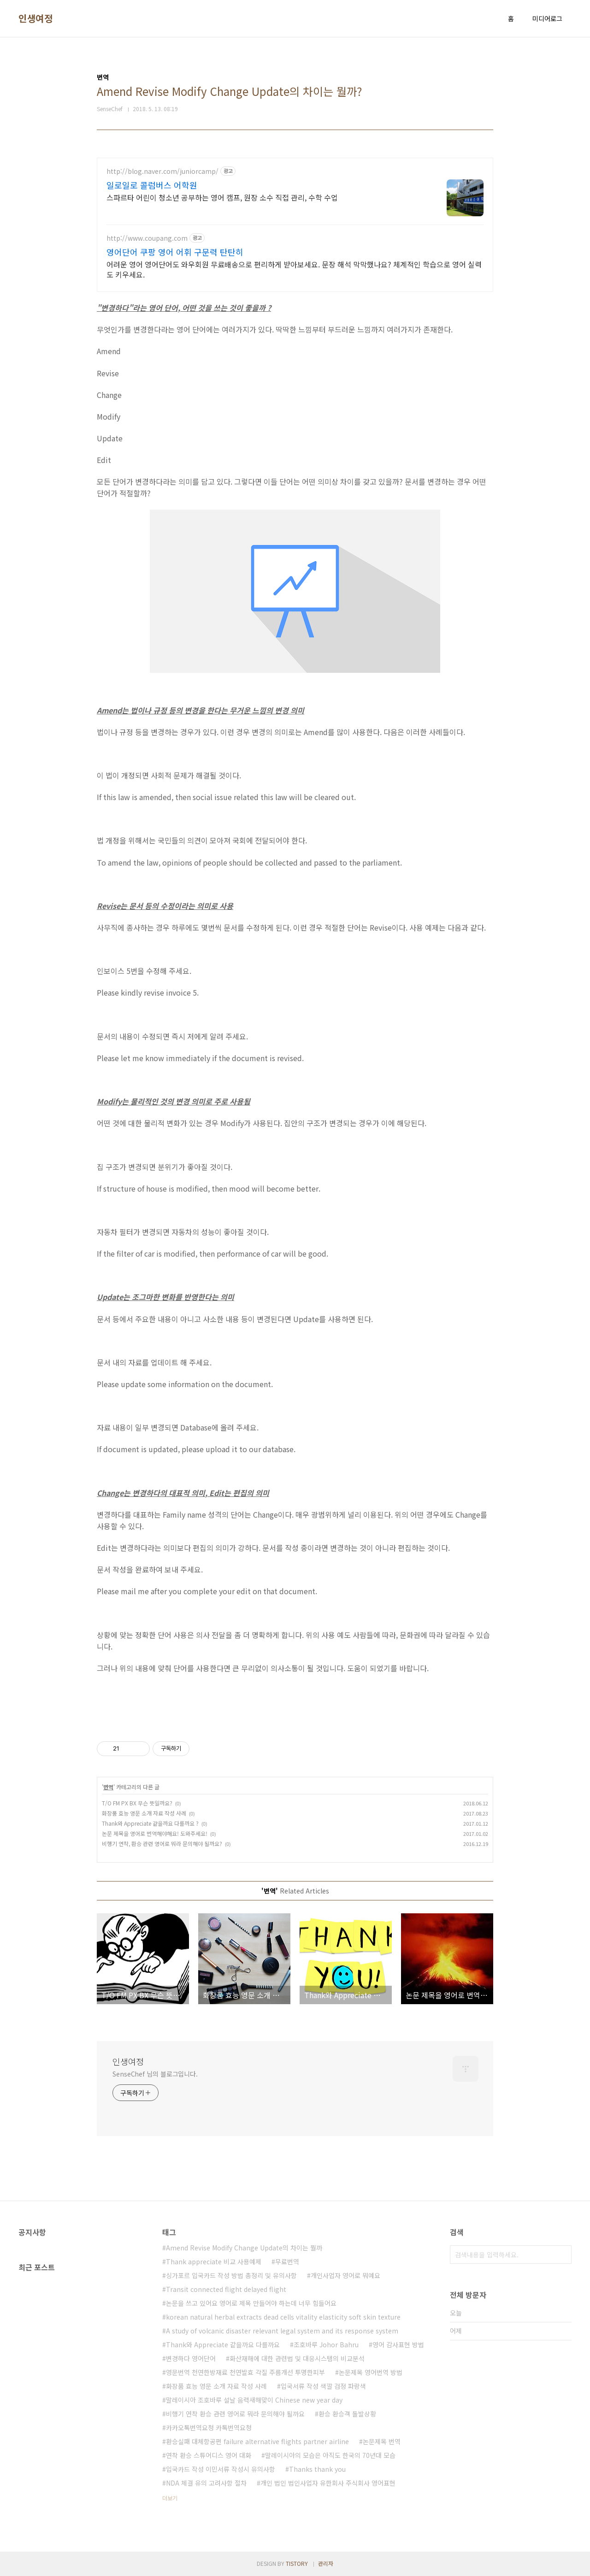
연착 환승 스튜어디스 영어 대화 (208, 2455)
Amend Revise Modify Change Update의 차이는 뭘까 (244, 2247)
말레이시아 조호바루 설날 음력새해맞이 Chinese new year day (254, 2399)
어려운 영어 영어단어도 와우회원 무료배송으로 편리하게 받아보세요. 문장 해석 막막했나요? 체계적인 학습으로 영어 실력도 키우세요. (294, 269)
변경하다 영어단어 (191, 2358)
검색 (562, 2254)
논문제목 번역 (382, 2441)
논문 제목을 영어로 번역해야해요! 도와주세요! (154, 1833)
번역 (108, 1787)
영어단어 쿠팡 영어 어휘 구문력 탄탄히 (174, 251)
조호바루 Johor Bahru (326, 2344)
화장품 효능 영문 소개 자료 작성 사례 (144, 1813)
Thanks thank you (317, 2469)
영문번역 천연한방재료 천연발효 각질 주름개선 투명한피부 (245, 2372)
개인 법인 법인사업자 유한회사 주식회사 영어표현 (327, 2482)
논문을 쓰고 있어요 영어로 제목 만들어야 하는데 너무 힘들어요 (251, 2303)
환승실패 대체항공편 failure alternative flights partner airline (257, 2441)
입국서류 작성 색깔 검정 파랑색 (323, 2386)
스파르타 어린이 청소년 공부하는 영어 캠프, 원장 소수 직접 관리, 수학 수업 (222, 197)
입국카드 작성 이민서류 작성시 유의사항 (220, 2469)
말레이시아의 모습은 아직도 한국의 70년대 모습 (330, 2455)
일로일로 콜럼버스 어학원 (151, 184)
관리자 (325, 2563)
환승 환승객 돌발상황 (347, 2413)
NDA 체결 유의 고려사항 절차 (206, 2482)
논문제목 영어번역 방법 (370, 2372)
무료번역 (287, 2261)
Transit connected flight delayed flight (226, 2289)
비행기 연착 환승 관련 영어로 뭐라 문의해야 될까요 (235, 2413)
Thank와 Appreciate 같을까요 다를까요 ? (150, 1823)
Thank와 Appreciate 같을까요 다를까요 (223, 2344)
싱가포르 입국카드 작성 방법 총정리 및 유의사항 (231, 2275)
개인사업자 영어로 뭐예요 (345, 2275)
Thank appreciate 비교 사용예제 (213, 2261)
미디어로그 (547, 18)
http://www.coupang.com (147, 238)
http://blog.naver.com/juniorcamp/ (162, 171)
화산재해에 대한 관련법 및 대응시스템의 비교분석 (297, 2358)
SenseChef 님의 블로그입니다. (155, 2073)
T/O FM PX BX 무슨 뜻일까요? (137, 1803)
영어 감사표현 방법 (398, 2344)
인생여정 (35, 18)
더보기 (169, 2498)
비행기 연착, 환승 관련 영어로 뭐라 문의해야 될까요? (162, 1843)
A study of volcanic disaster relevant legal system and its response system (282, 2330)
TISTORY (297, 2563)
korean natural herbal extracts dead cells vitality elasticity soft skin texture (283, 2316)
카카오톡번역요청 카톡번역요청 (209, 2427)
